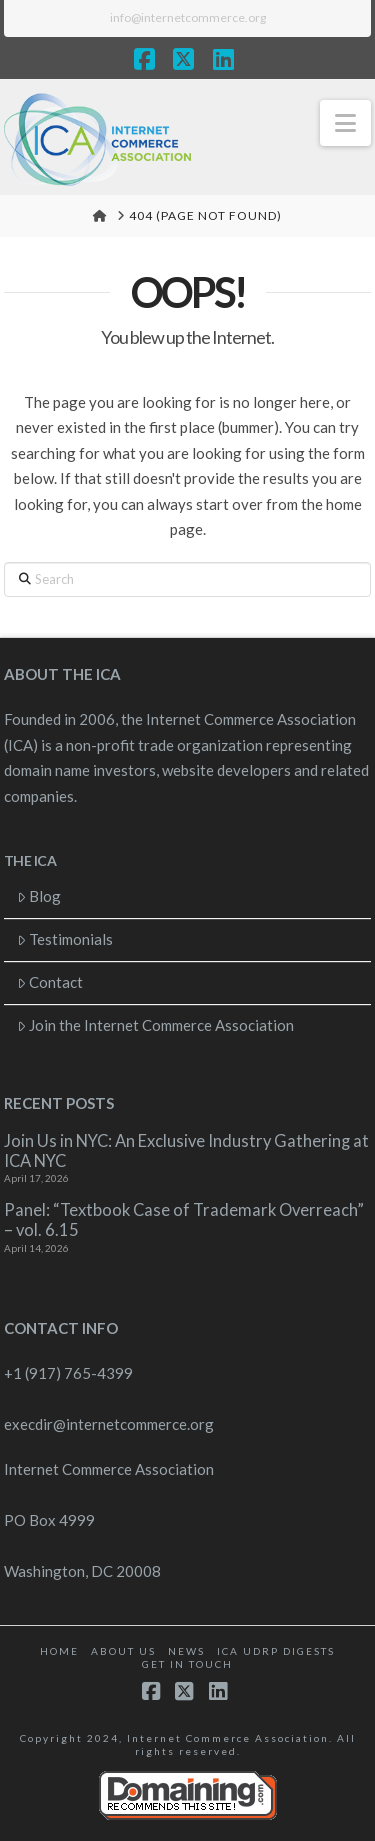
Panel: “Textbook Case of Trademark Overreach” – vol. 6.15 (184, 1220)
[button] (345, 123)
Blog (39, 896)
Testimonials (65, 939)
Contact (50, 982)
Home (59, 1651)
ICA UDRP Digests (276, 1651)
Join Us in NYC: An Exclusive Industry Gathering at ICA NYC (186, 1151)
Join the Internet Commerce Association (156, 1025)
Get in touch (187, 1664)
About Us (123, 1651)
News (186, 1651)
